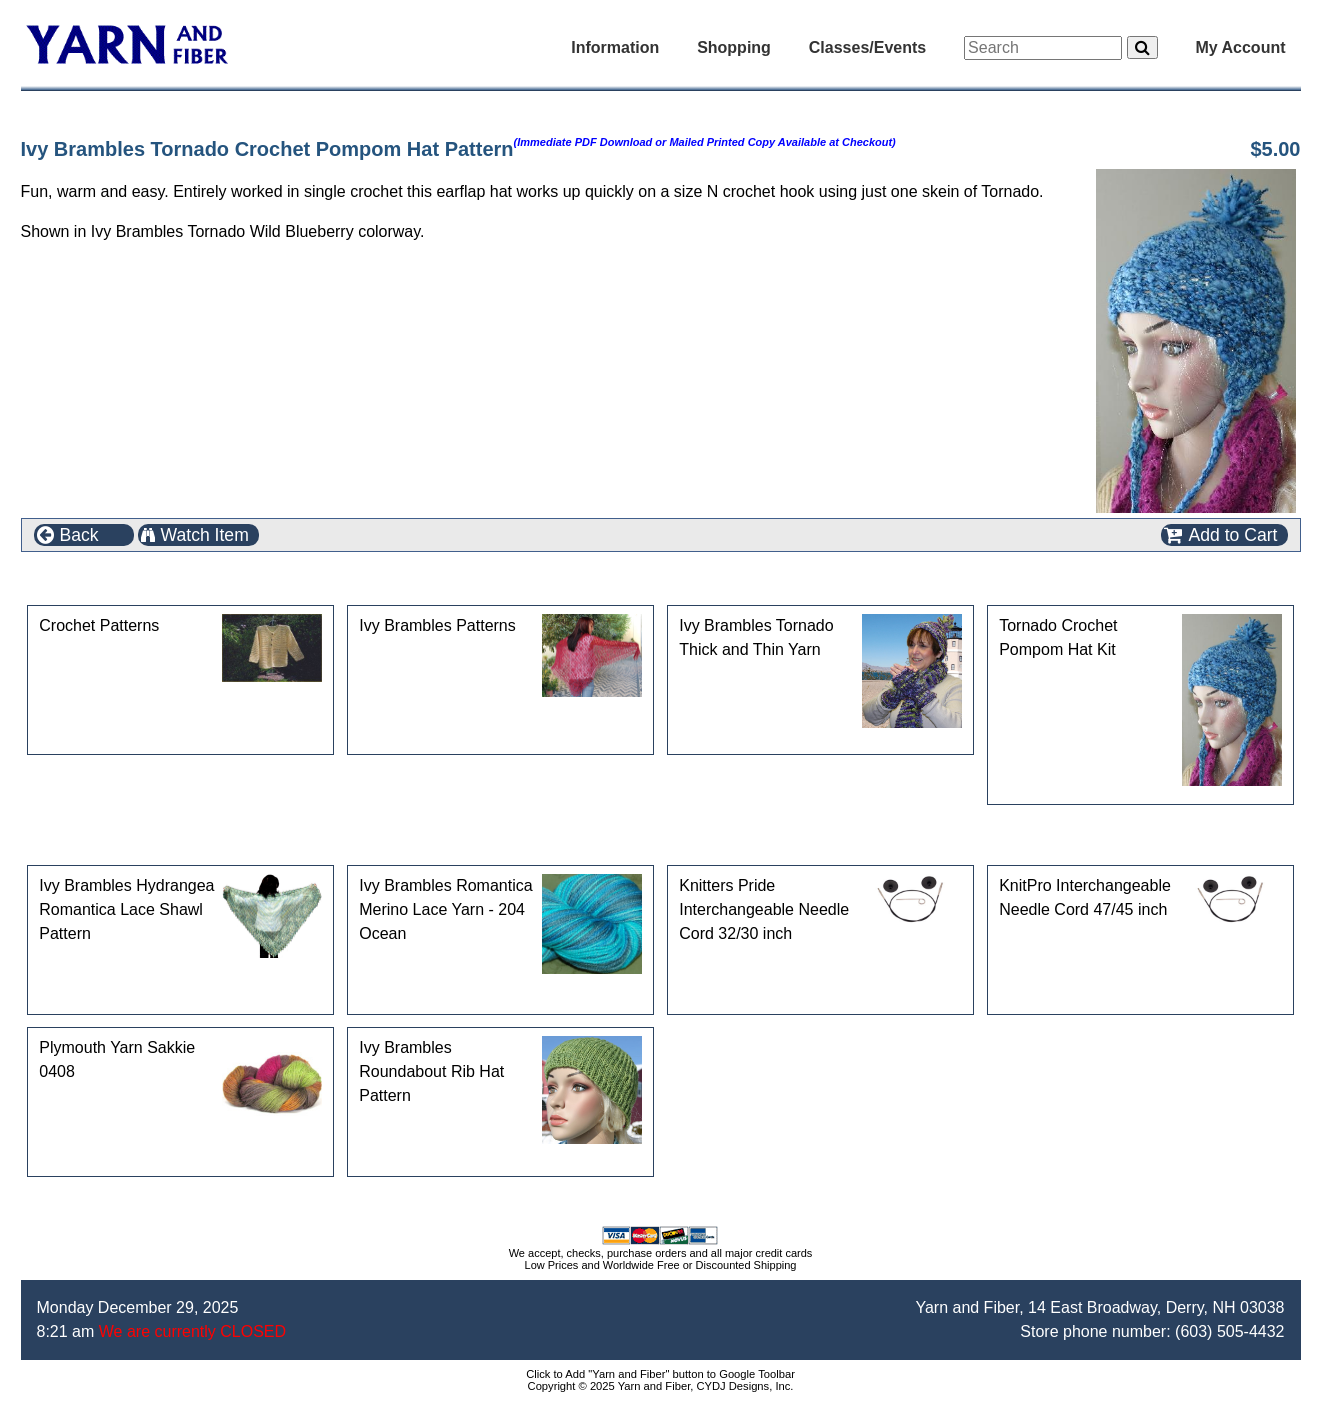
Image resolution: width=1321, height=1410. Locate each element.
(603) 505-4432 (1229, 1331)
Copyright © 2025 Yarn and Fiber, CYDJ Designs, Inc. (661, 1386)
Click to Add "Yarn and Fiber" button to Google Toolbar (660, 1374)
